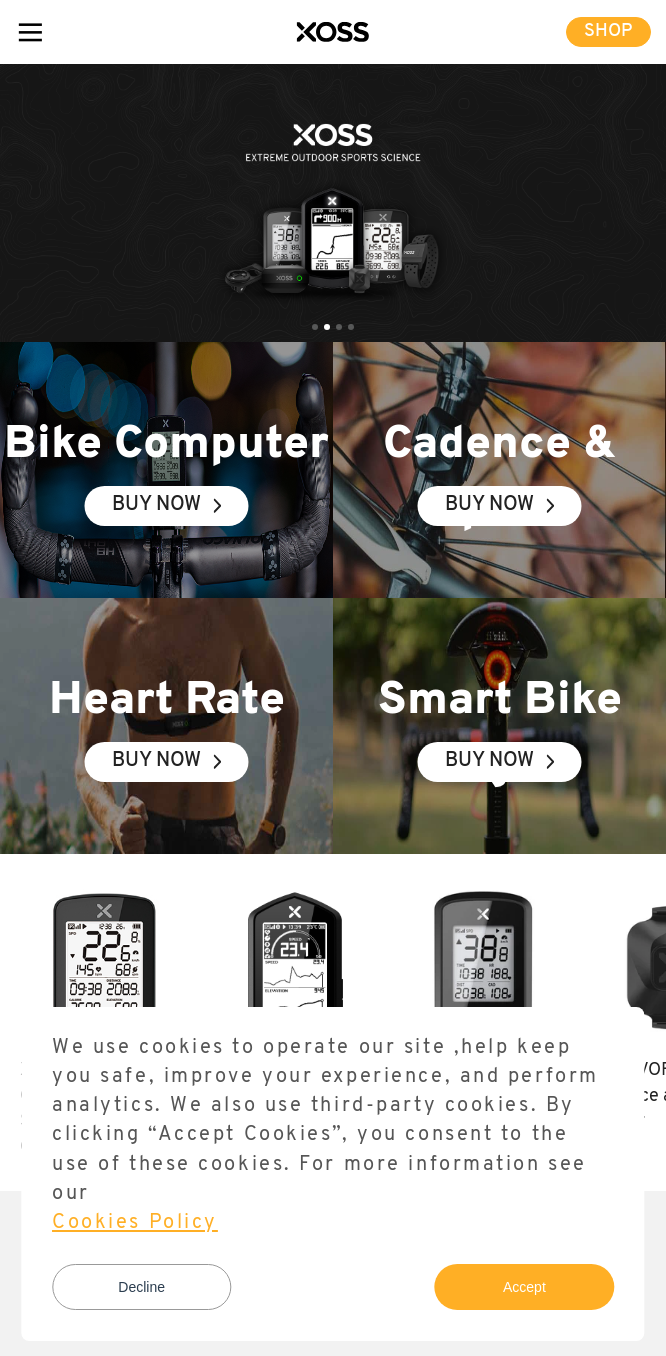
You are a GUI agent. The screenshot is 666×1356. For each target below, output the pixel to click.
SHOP (608, 31)
